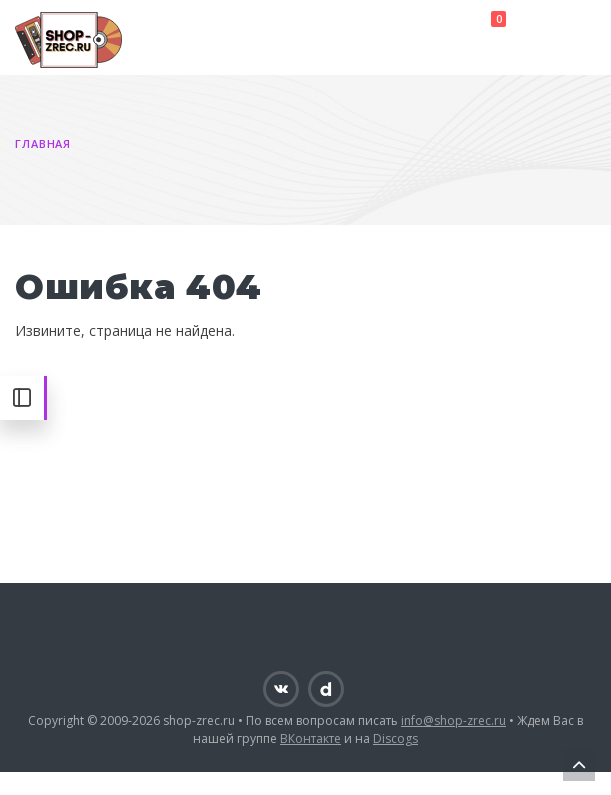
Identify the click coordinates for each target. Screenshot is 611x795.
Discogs (395, 738)
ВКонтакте (310, 738)
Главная (43, 143)
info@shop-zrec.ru (453, 720)
